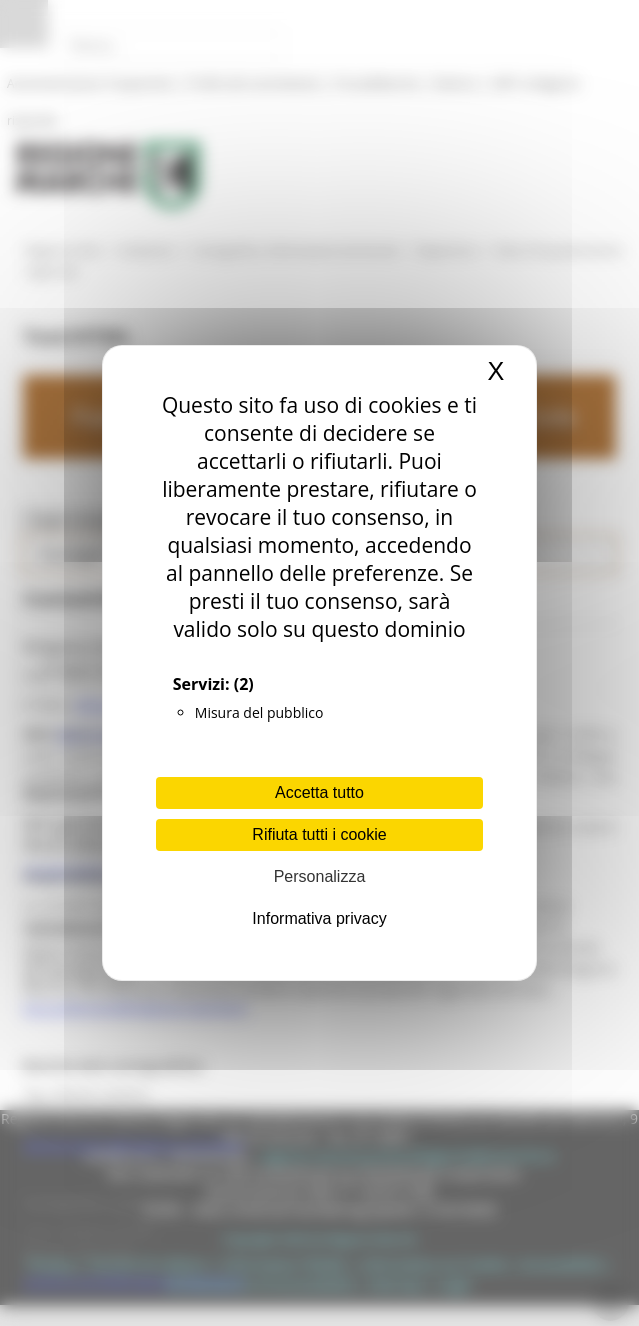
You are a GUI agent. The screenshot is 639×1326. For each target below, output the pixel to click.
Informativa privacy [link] (319, 918)
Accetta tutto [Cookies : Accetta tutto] (319, 792)
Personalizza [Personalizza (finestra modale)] (320, 876)
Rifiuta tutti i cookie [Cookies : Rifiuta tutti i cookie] (319, 834)
